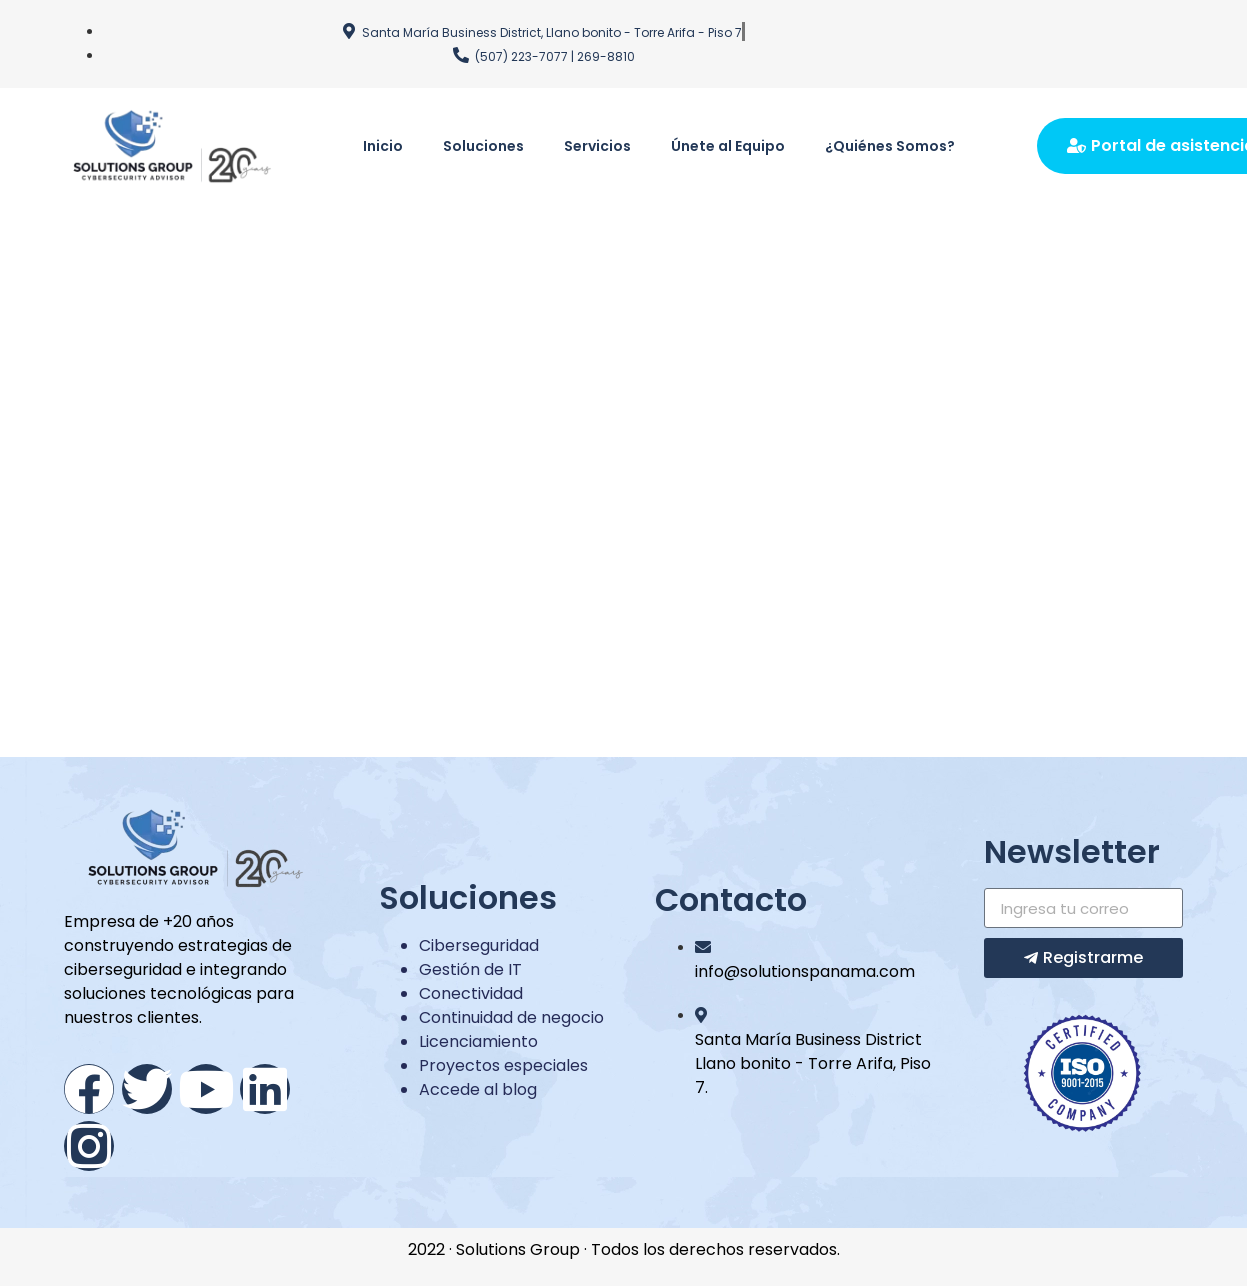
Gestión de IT (470, 969)
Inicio (383, 146)
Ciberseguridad (479, 945)
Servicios (597, 146)
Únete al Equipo (728, 146)
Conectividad (471, 993)
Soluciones (483, 146)
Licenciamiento (478, 1041)
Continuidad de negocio (511, 1017)
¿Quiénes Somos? (890, 146)
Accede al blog (478, 1089)
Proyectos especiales (503, 1065)
